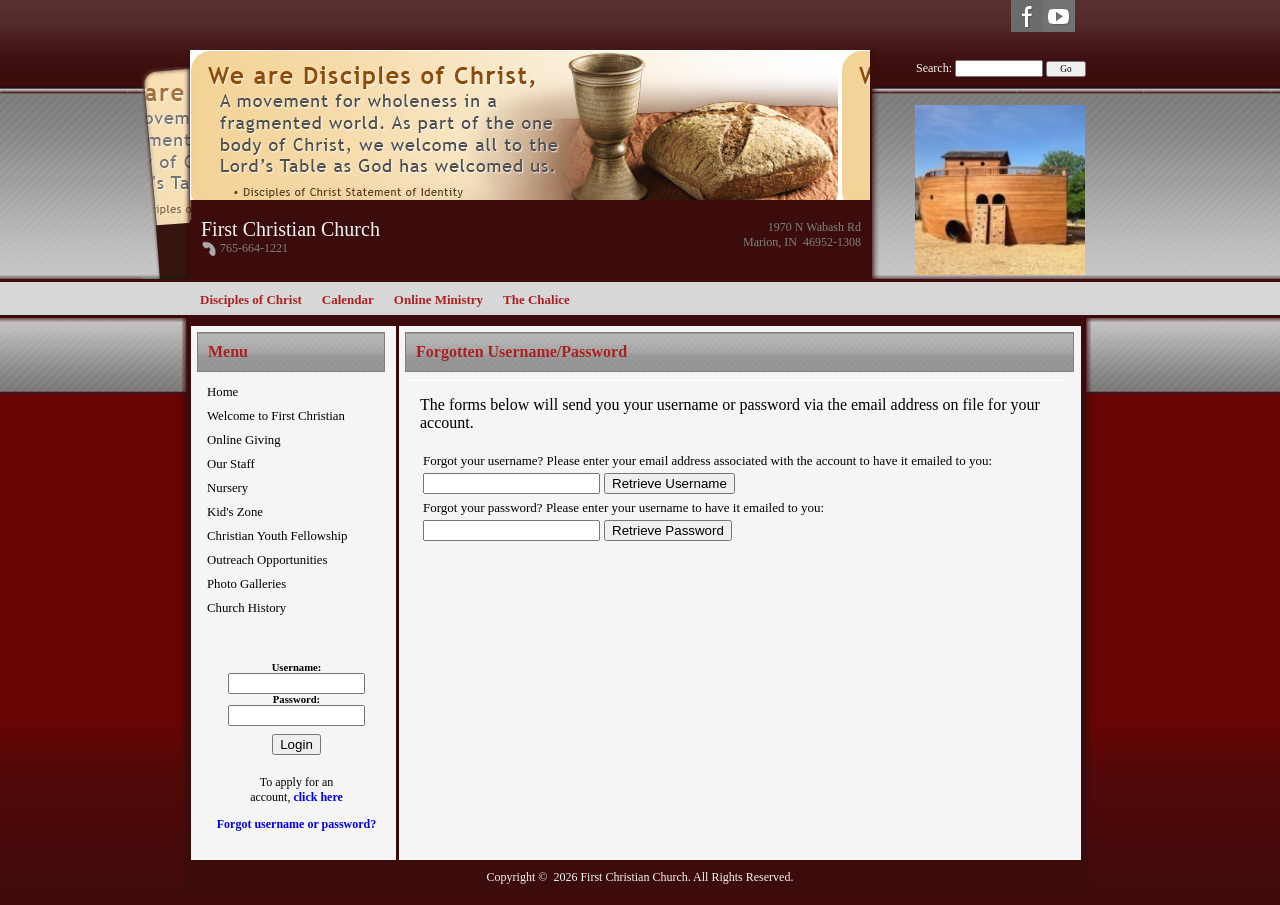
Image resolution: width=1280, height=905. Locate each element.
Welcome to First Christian (276, 416)
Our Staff (231, 464)
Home (222, 392)
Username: (297, 667)
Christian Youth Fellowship (277, 536)
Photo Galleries (246, 584)
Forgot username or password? (296, 824)
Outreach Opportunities (267, 560)
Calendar (348, 299)
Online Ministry (438, 299)
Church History (246, 608)
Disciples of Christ (251, 299)
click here (317, 797)
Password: (296, 699)
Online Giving (244, 440)
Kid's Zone (235, 512)
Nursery (227, 488)
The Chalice (536, 299)
